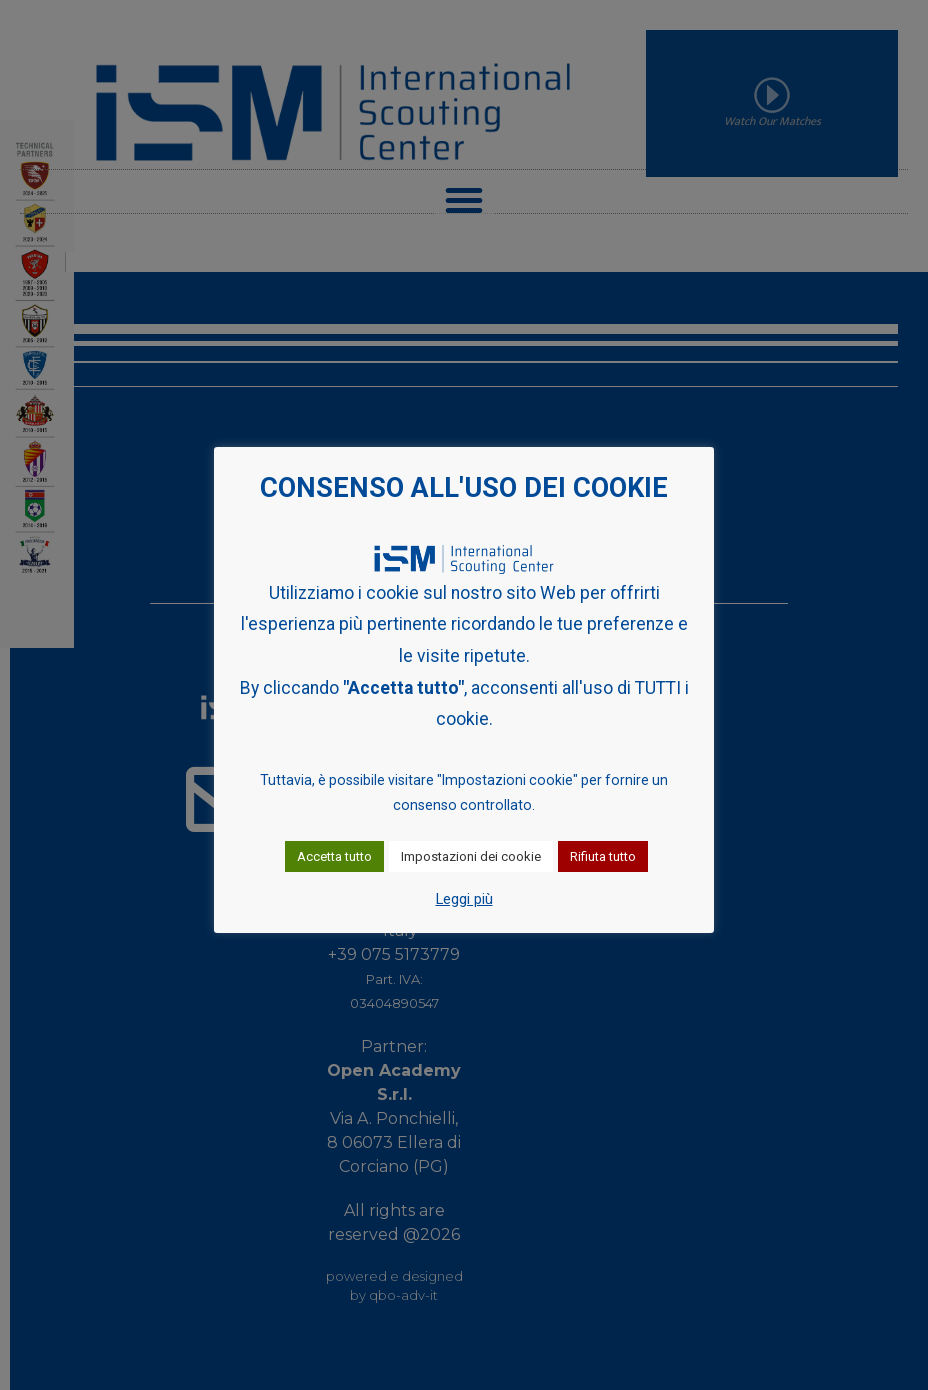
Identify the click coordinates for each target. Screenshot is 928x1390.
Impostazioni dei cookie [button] (471, 856)
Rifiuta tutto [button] (603, 856)
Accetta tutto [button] (334, 856)
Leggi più (464, 899)
